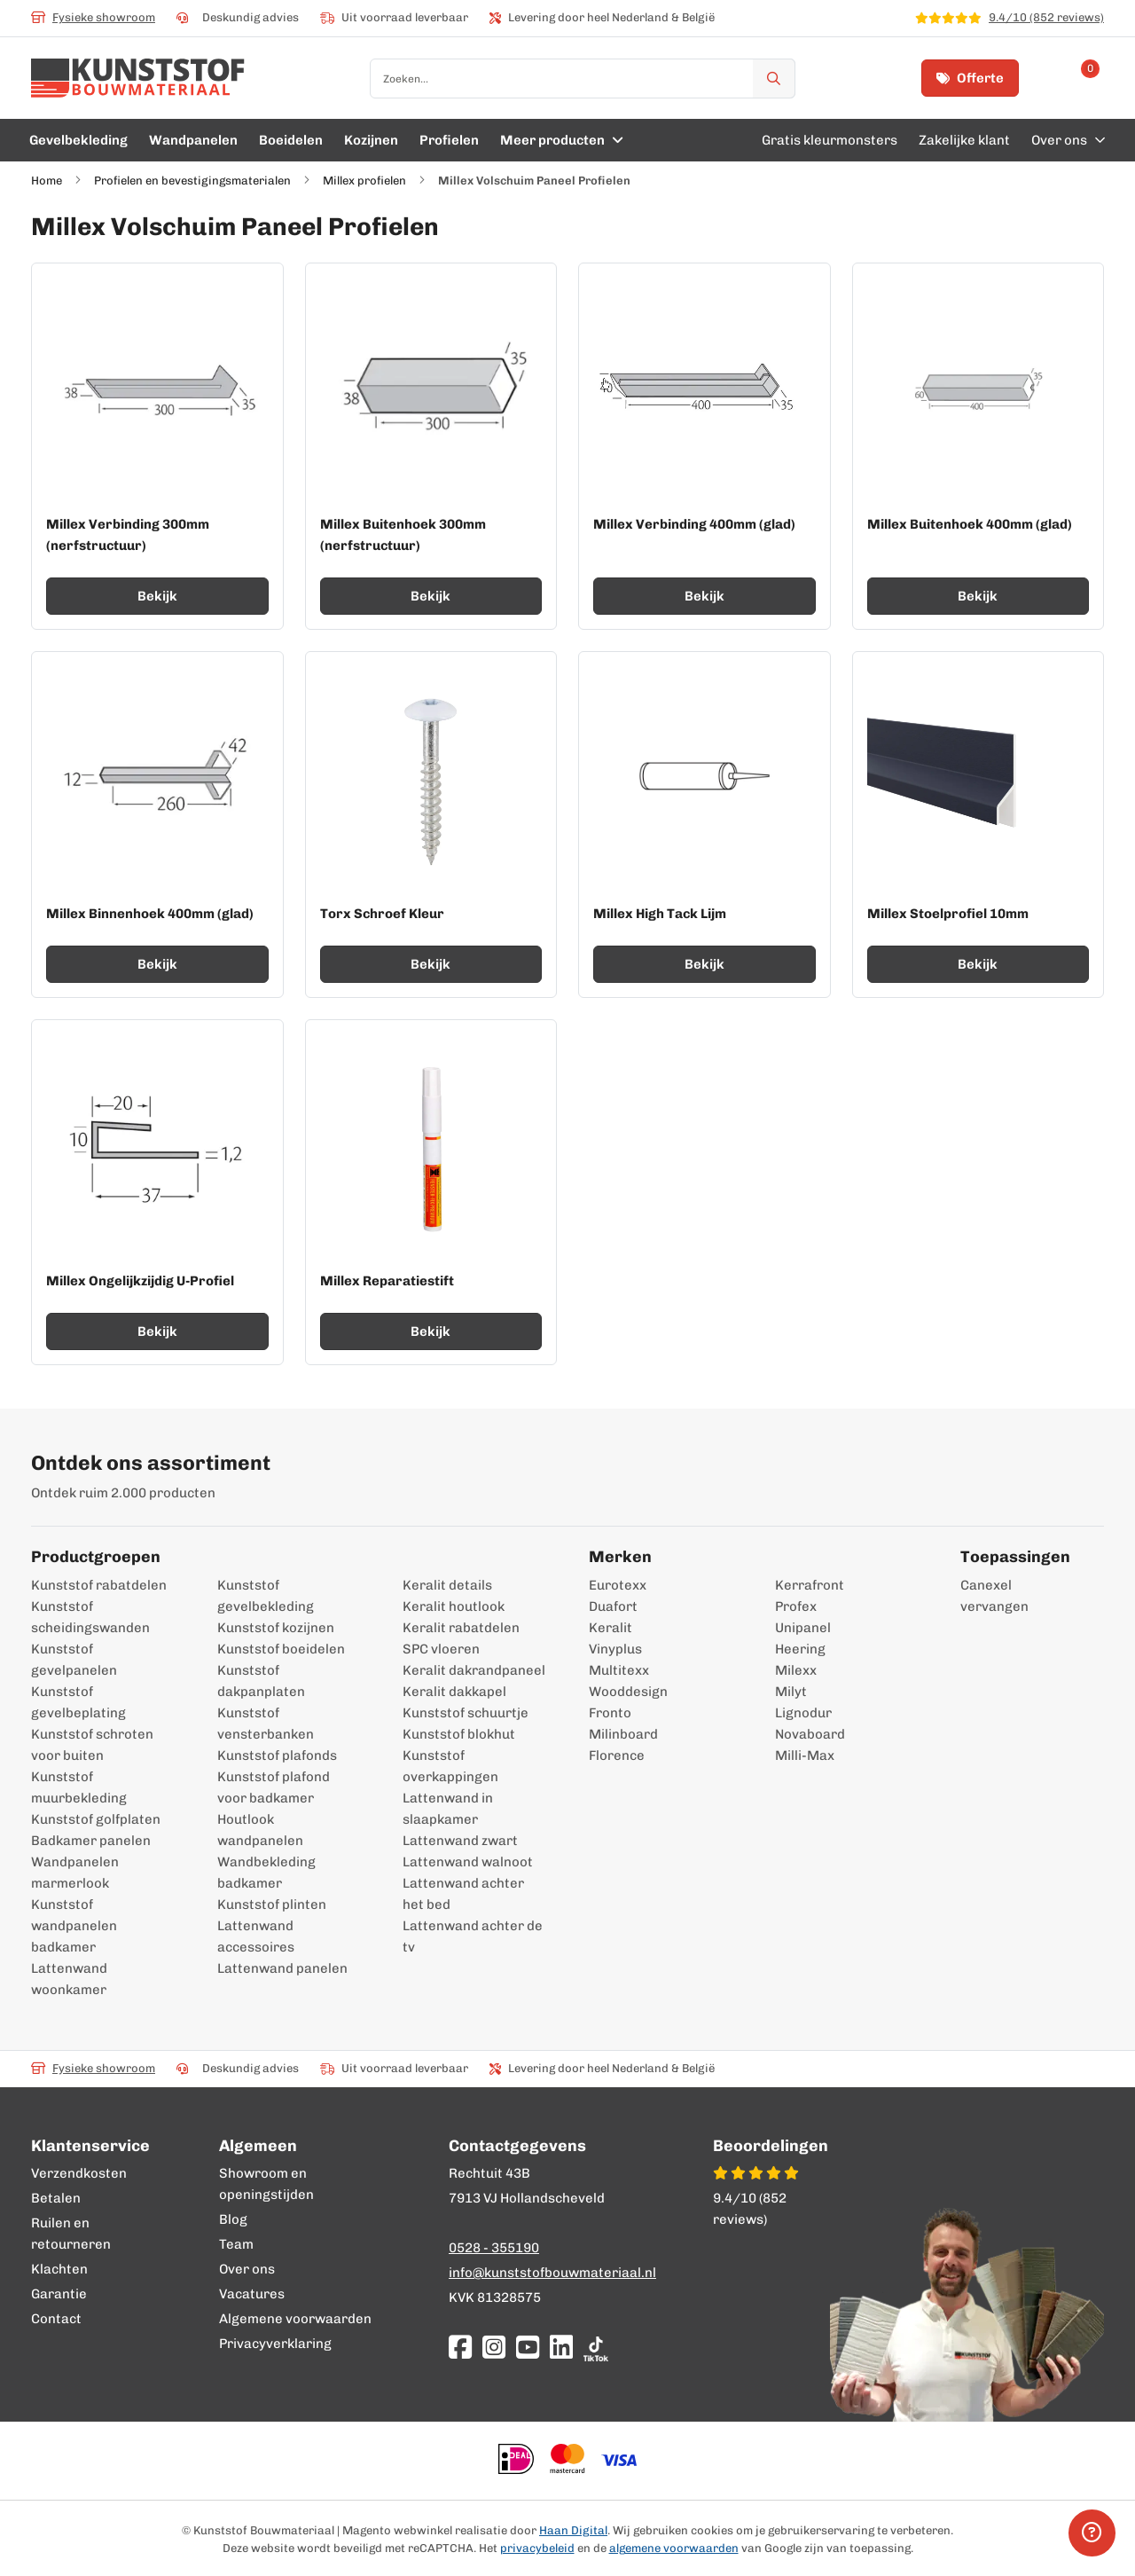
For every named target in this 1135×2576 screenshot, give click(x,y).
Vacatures (252, 2294)
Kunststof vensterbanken (265, 1723)
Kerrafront (809, 1585)
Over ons (247, 2269)
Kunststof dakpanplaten (261, 1681)
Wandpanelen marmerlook (75, 1872)
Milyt (791, 1692)
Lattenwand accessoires (255, 1936)
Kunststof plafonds (277, 1755)
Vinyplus (615, 1649)
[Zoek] (774, 78)
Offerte (970, 78)
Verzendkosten (79, 2173)
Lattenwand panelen (282, 1968)
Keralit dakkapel (454, 1692)
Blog (233, 2219)
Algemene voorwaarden (295, 2319)
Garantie (59, 2294)
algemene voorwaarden (674, 2548)
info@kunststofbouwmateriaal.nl (552, 2273)
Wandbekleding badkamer (266, 1872)
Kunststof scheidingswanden (90, 1617)
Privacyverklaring (275, 2344)
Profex (796, 1606)
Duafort (613, 1606)
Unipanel (803, 1628)
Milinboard (623, 1734)
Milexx (796, 1670)
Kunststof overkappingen (450, 1766)
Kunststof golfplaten (95, 1819)
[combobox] (582, 78)
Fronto (610, 1713)
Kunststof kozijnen (275, 1628)
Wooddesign (628, 1692)
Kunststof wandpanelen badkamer (74, 1926)
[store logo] (138, 78)
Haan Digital (573, 2530)
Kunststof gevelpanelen (74, 1659)
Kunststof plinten (271, 1904)
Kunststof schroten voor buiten (92, 1744)
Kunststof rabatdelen (99, 1585)
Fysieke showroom (93, 17)
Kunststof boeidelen (281, 1649)
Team (236, 2244)
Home (46, 180)
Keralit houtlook (454, 1606)
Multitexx (619, 1670)
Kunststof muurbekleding (79, 1787)
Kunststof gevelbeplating (78, 1702)
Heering (800, 1649)
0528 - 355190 (494, 2248)
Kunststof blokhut (459, 1734)
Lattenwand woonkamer (69, 1979)
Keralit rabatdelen (461, 1628)
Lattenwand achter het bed (463, 1893)
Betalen (56, 2198)
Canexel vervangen (985, 1595)
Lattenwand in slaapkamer (448, 1808)
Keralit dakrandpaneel (474, 1670)
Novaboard (810, 1734)
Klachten (59, 2269)
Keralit (610, 1628)
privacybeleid (537, 2548)
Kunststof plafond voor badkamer (273, 1787)
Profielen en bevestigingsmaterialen (192, 180)
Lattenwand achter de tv (473, 1936)
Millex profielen (364, 180)
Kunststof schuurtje (465, 1713)
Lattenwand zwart (460, 1841)
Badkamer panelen (91, 1841)
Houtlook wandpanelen (260, 1830)
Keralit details (447, 1585)
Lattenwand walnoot (468, 1862)
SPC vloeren (441, 1649)
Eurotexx (617, 1585)
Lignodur (803, 1713)
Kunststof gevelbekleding (265, 1595)
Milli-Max (804, 1755)
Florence (617, 1755)
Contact (56, 2319)
